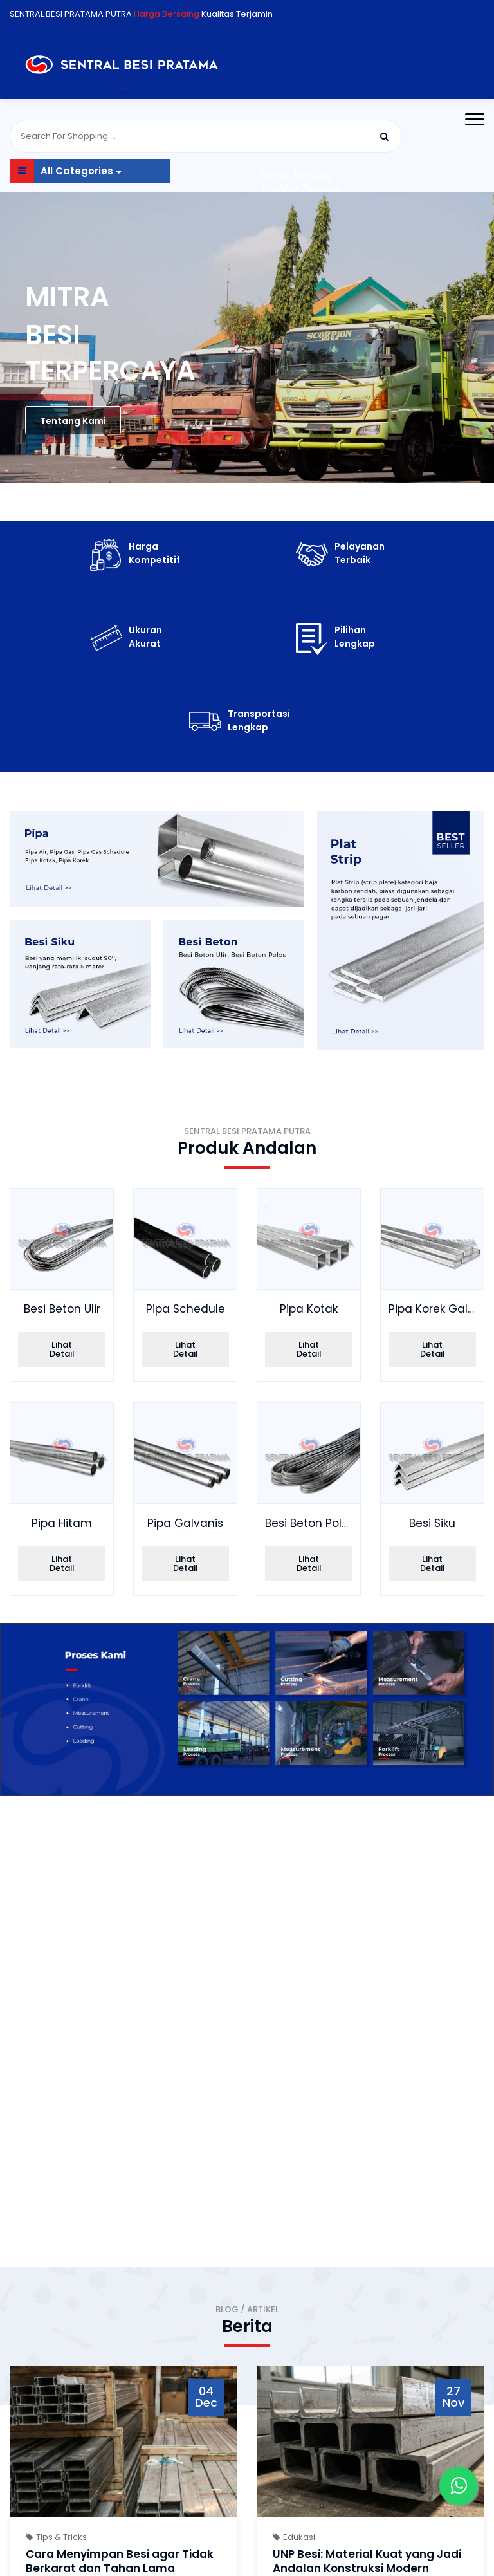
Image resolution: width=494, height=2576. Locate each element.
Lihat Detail (62, 1349)
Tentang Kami (73, 420)
